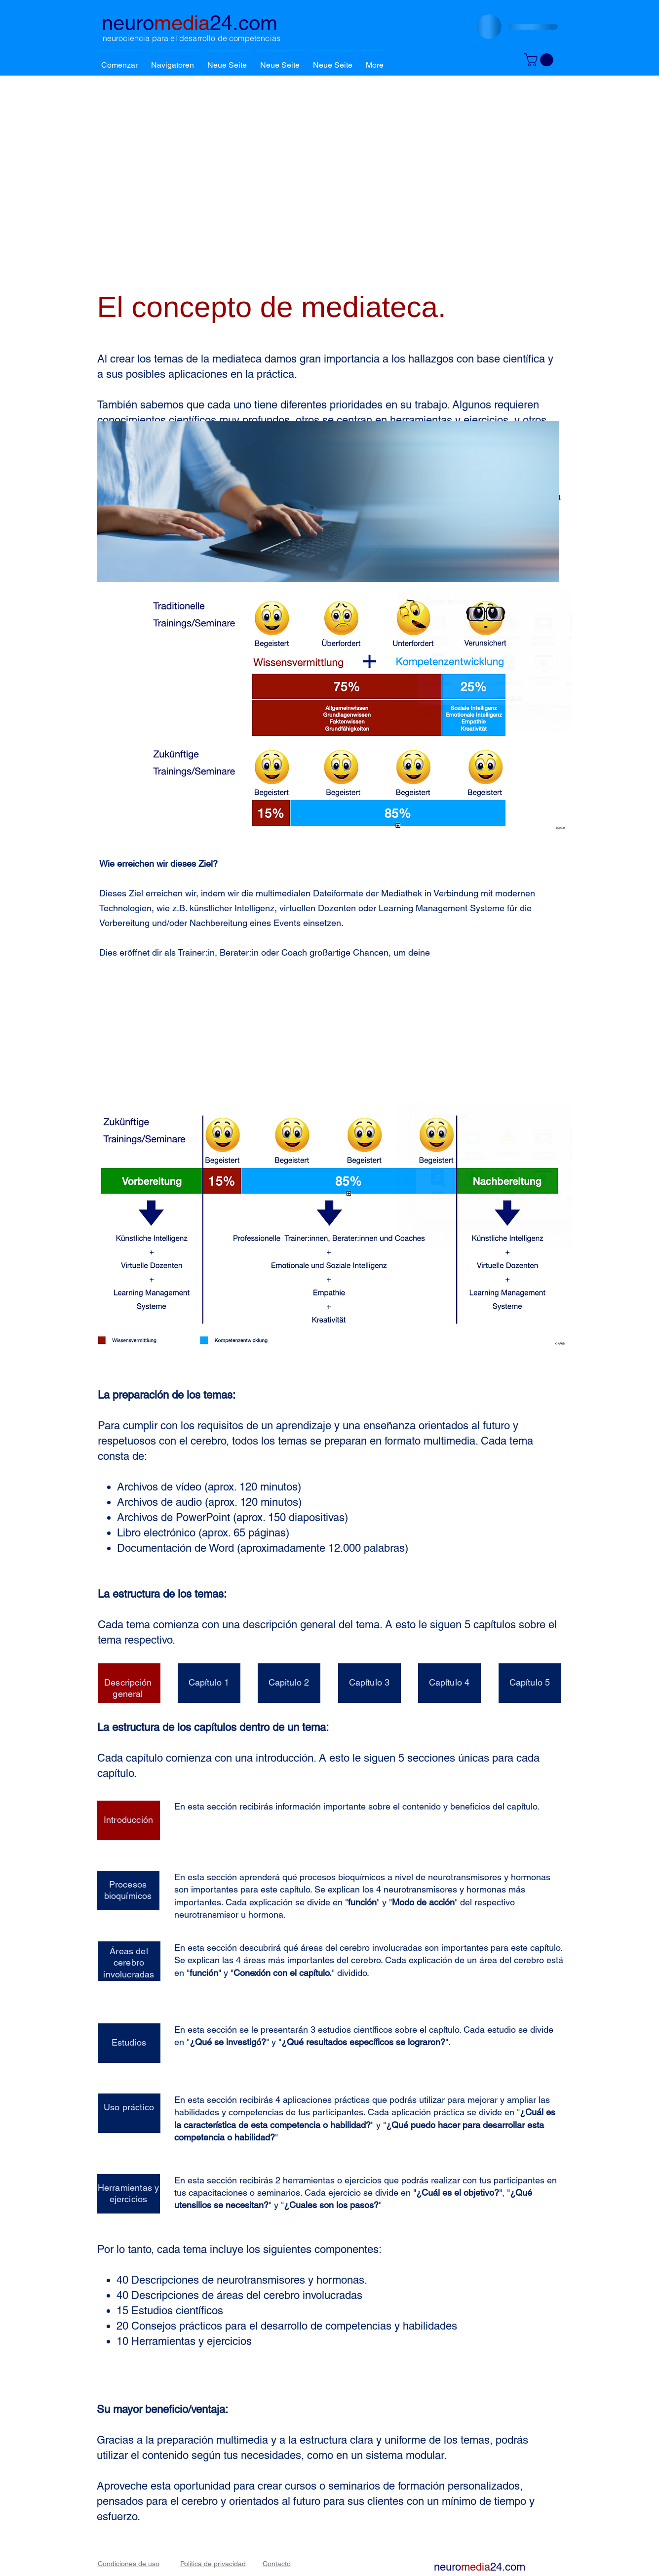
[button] (173, 61)
